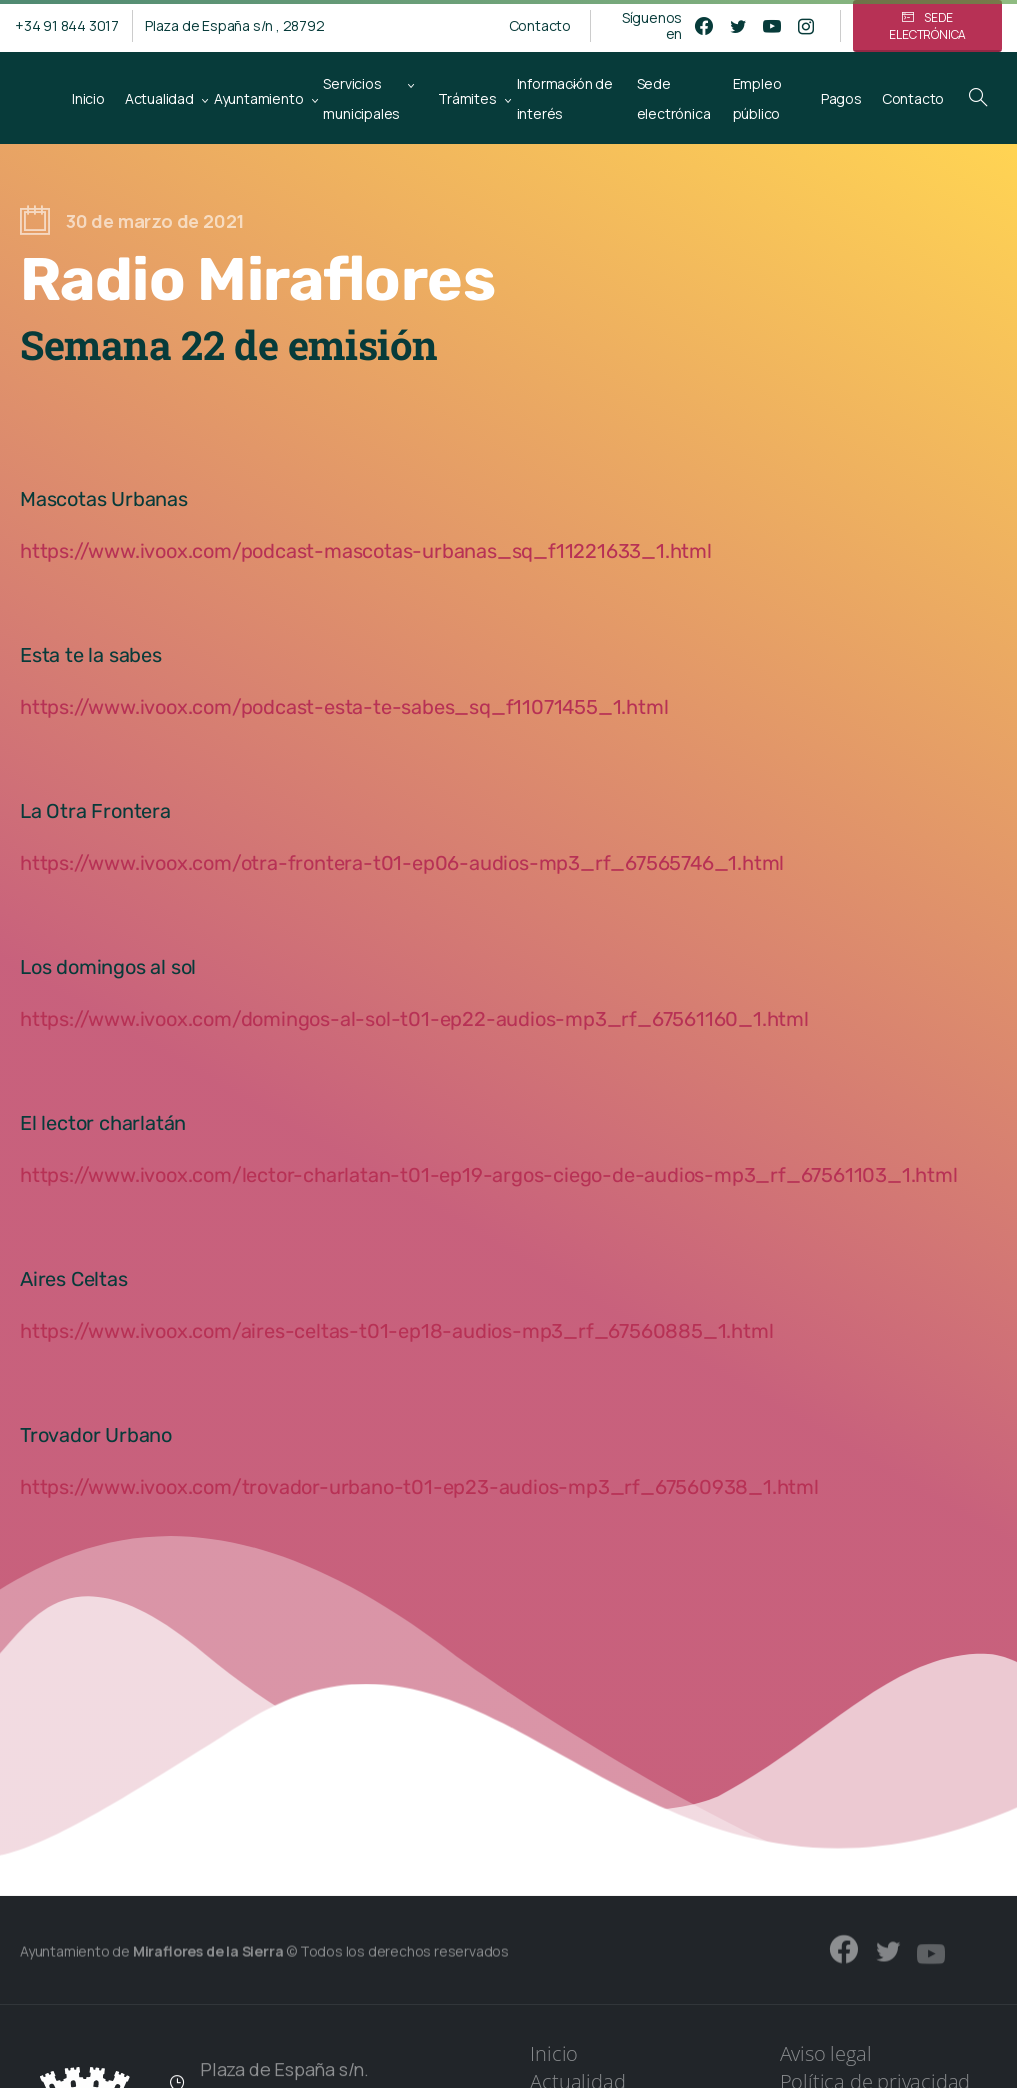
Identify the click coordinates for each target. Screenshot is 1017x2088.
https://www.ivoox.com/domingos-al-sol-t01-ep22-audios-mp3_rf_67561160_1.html (414, 1019)
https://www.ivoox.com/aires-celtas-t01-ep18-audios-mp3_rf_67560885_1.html (396, 1331)
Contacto (540, 26)
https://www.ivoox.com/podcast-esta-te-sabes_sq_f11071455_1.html (344, 707)
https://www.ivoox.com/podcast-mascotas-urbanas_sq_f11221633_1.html (366, 551)
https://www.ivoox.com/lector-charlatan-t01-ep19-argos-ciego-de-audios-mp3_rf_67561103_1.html (489, 1175)
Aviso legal (826, 2053)
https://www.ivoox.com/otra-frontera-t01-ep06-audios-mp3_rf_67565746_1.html (402, 863)
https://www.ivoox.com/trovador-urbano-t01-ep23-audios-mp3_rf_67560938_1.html (419, 1487)
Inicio (554, 2053)
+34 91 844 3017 (67, 25)
